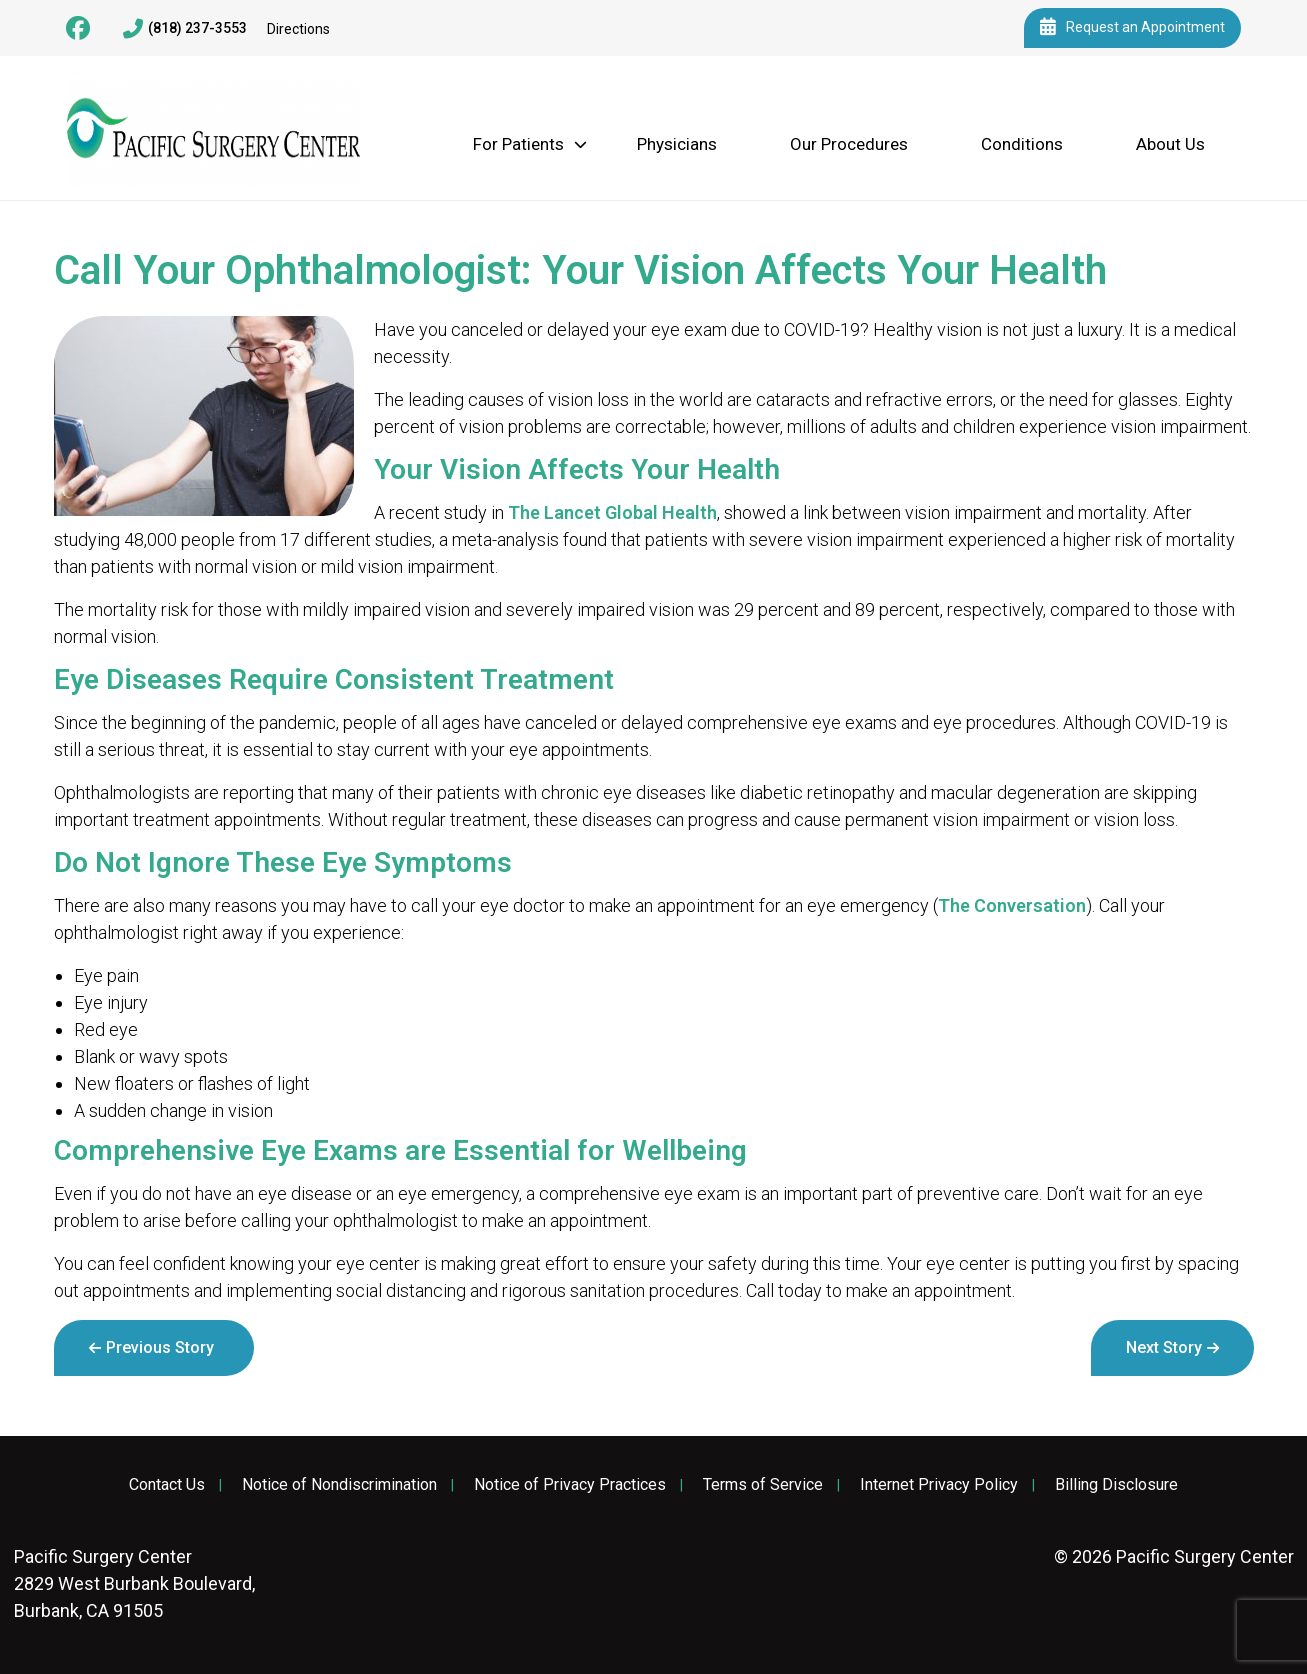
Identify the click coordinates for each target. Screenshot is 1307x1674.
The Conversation (1012, 905)
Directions (298, 29)
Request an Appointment (1132, 28)
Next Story (1164, 1347)
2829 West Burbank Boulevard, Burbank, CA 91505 (134, 1583)
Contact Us (167, 1485)
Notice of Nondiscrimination (339, 1485)
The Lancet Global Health (612, 512)
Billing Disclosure (1116, 1485)
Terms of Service (763, 1485)
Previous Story (160, 1347)
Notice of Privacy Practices (570, 1485)
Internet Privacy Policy (939, 1485)
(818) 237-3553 (185, 29)
